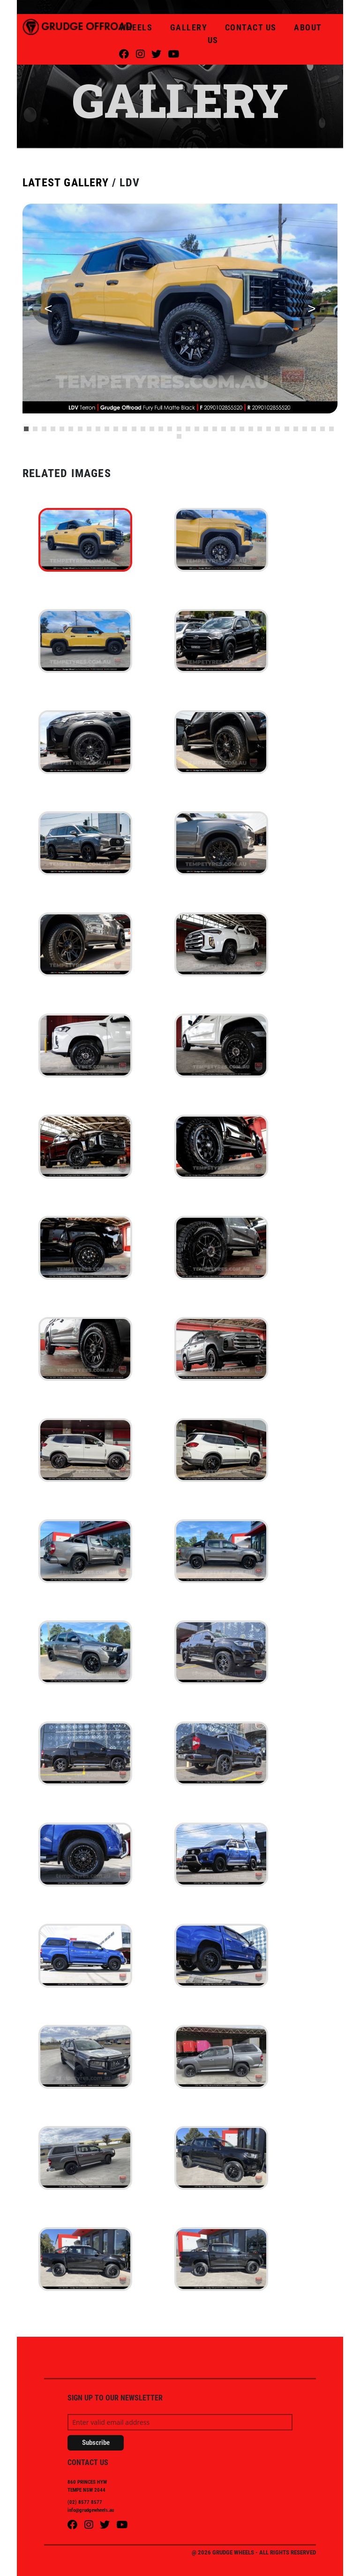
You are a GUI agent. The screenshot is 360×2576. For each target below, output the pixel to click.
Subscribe (96, 2442)
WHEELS (137, 27)
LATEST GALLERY (65, 182)
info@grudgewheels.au (91, 2510)
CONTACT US (252, 27)
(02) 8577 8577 (85, 2502)
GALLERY (190, 27)
